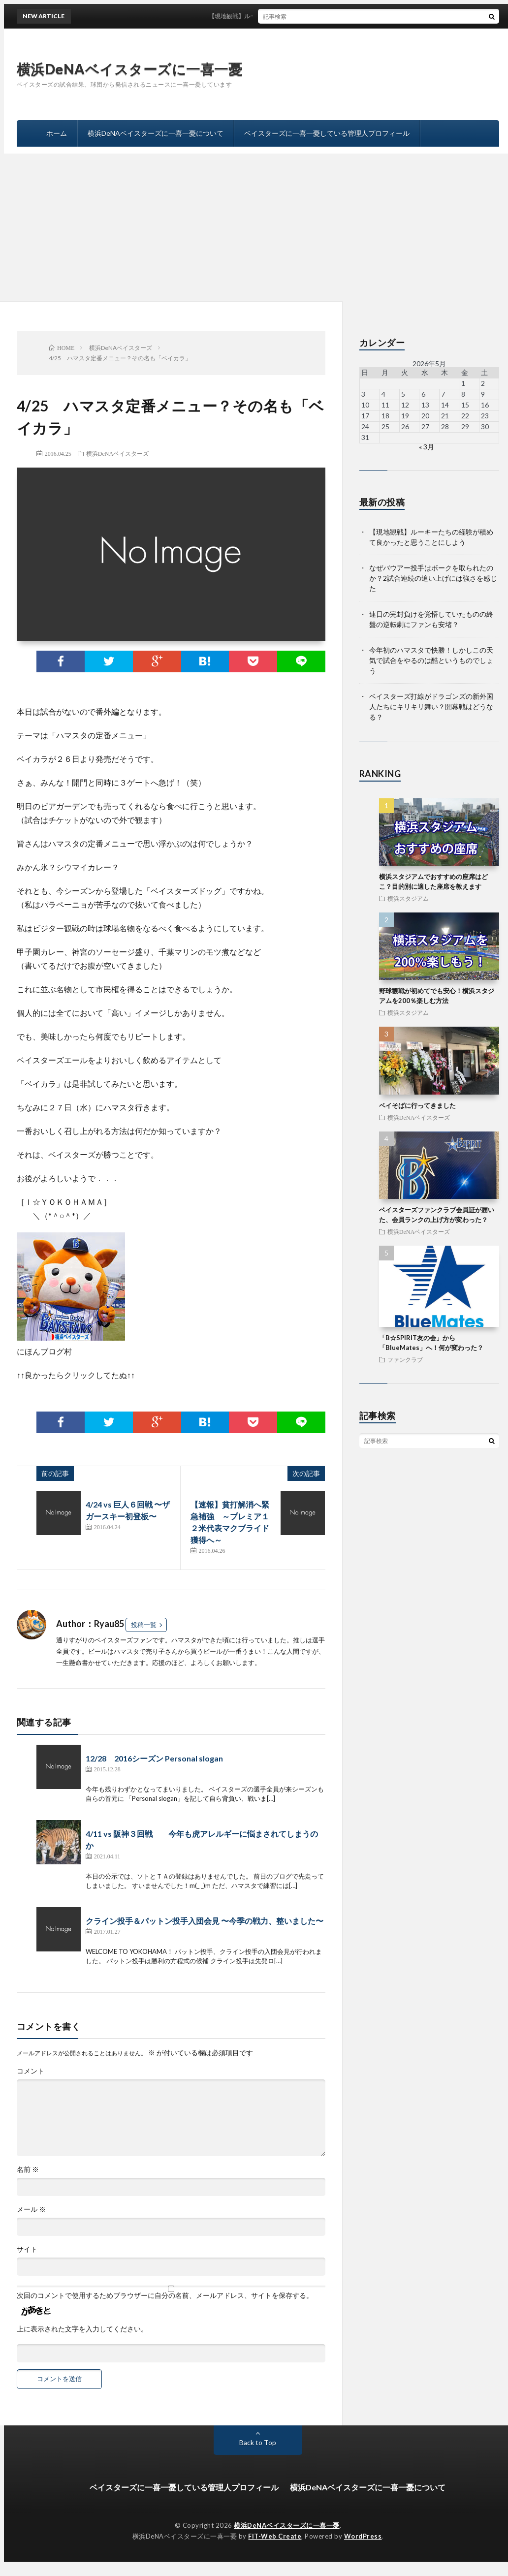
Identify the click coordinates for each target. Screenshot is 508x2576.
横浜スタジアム (408, 898)
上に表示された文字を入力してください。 (82, 2328)
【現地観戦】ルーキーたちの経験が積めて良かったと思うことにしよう (314, 16)
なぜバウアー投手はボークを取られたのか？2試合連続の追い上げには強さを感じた (433, 578)
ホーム (56, 133)
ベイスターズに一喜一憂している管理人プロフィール (327, 133)
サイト (27, 2249)
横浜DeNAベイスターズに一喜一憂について (155, 133)
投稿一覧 (144, 1625)
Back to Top (257, 2442)
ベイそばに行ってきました (417, 1105)
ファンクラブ (405, 1359)
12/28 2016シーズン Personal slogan (154, 1758)
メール (31, 2209)
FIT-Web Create (274, 2536)
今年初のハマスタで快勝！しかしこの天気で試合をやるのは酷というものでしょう (431, 660)
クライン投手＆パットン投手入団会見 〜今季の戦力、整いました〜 (204, 1920)
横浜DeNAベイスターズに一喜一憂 (130, 69)
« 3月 (426, 446)
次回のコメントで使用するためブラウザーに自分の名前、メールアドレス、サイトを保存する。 (165, 2295)
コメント (30, 2071)
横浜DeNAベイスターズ (117, 453)
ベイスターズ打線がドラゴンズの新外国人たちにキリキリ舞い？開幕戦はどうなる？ (431, 706)
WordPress (363, 2536)
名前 (28, 2169)
